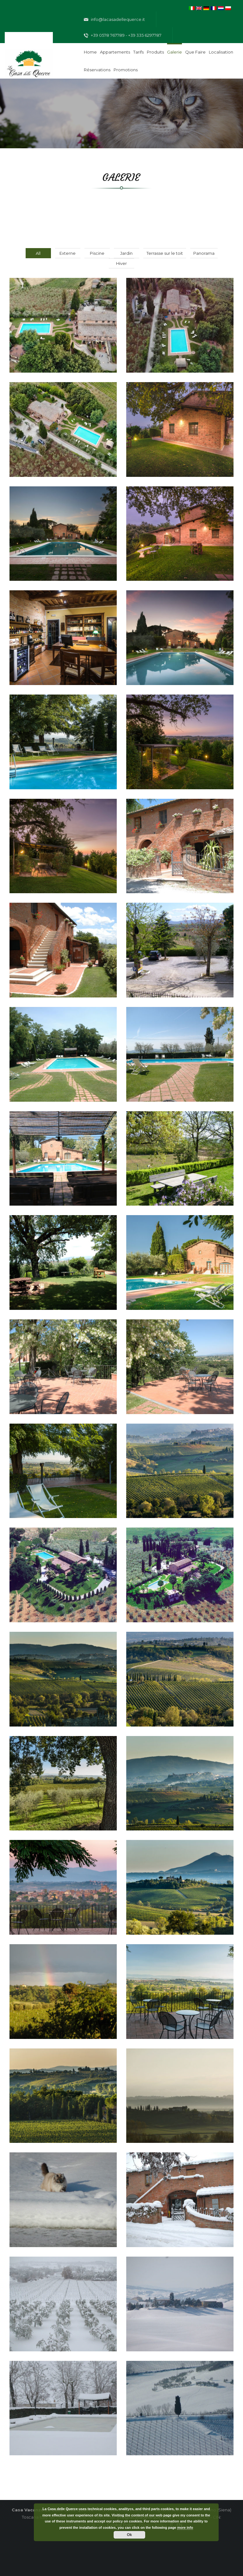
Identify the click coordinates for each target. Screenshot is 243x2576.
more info (185, 2527)
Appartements (115, 51)
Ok (129, 2535)
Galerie (174, 51)
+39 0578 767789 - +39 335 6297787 (122, 35)
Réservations (97, 69)
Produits (155, 51)
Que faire (195, 51)
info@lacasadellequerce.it (114, 19)
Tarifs (138, 51)
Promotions (126, 69)
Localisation (221, 51)
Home (90, 51)
